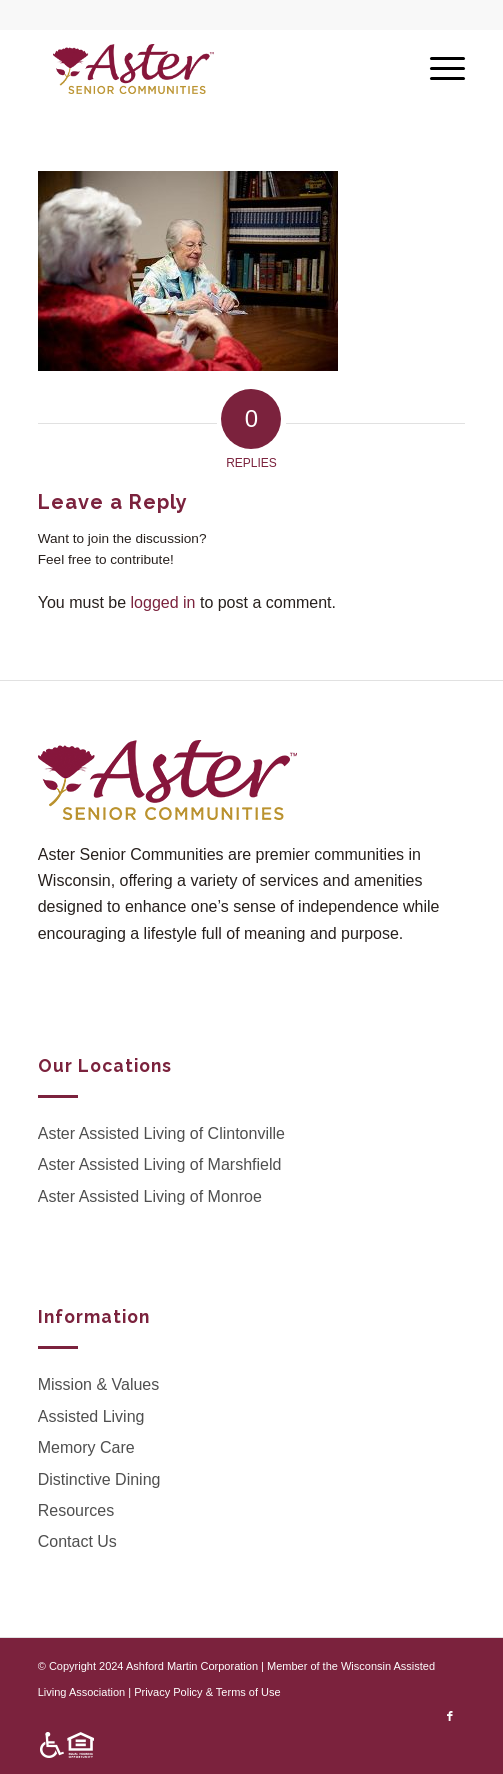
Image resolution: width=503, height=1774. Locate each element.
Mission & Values (99, 1384)
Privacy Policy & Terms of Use (207, 1692)
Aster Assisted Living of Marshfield (160, 1164)
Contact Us (77, 1541)
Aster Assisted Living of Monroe (150, 1196)
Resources (76, 1510)
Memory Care (86, 1447)
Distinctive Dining (99, 1479)
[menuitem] (62, 1745)
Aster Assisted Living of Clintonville (161, 1133)
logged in (163, 602)
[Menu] (437, 69)
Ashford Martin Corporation (192, 1666)
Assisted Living (91, 1416)
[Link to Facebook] (450, 1716)
